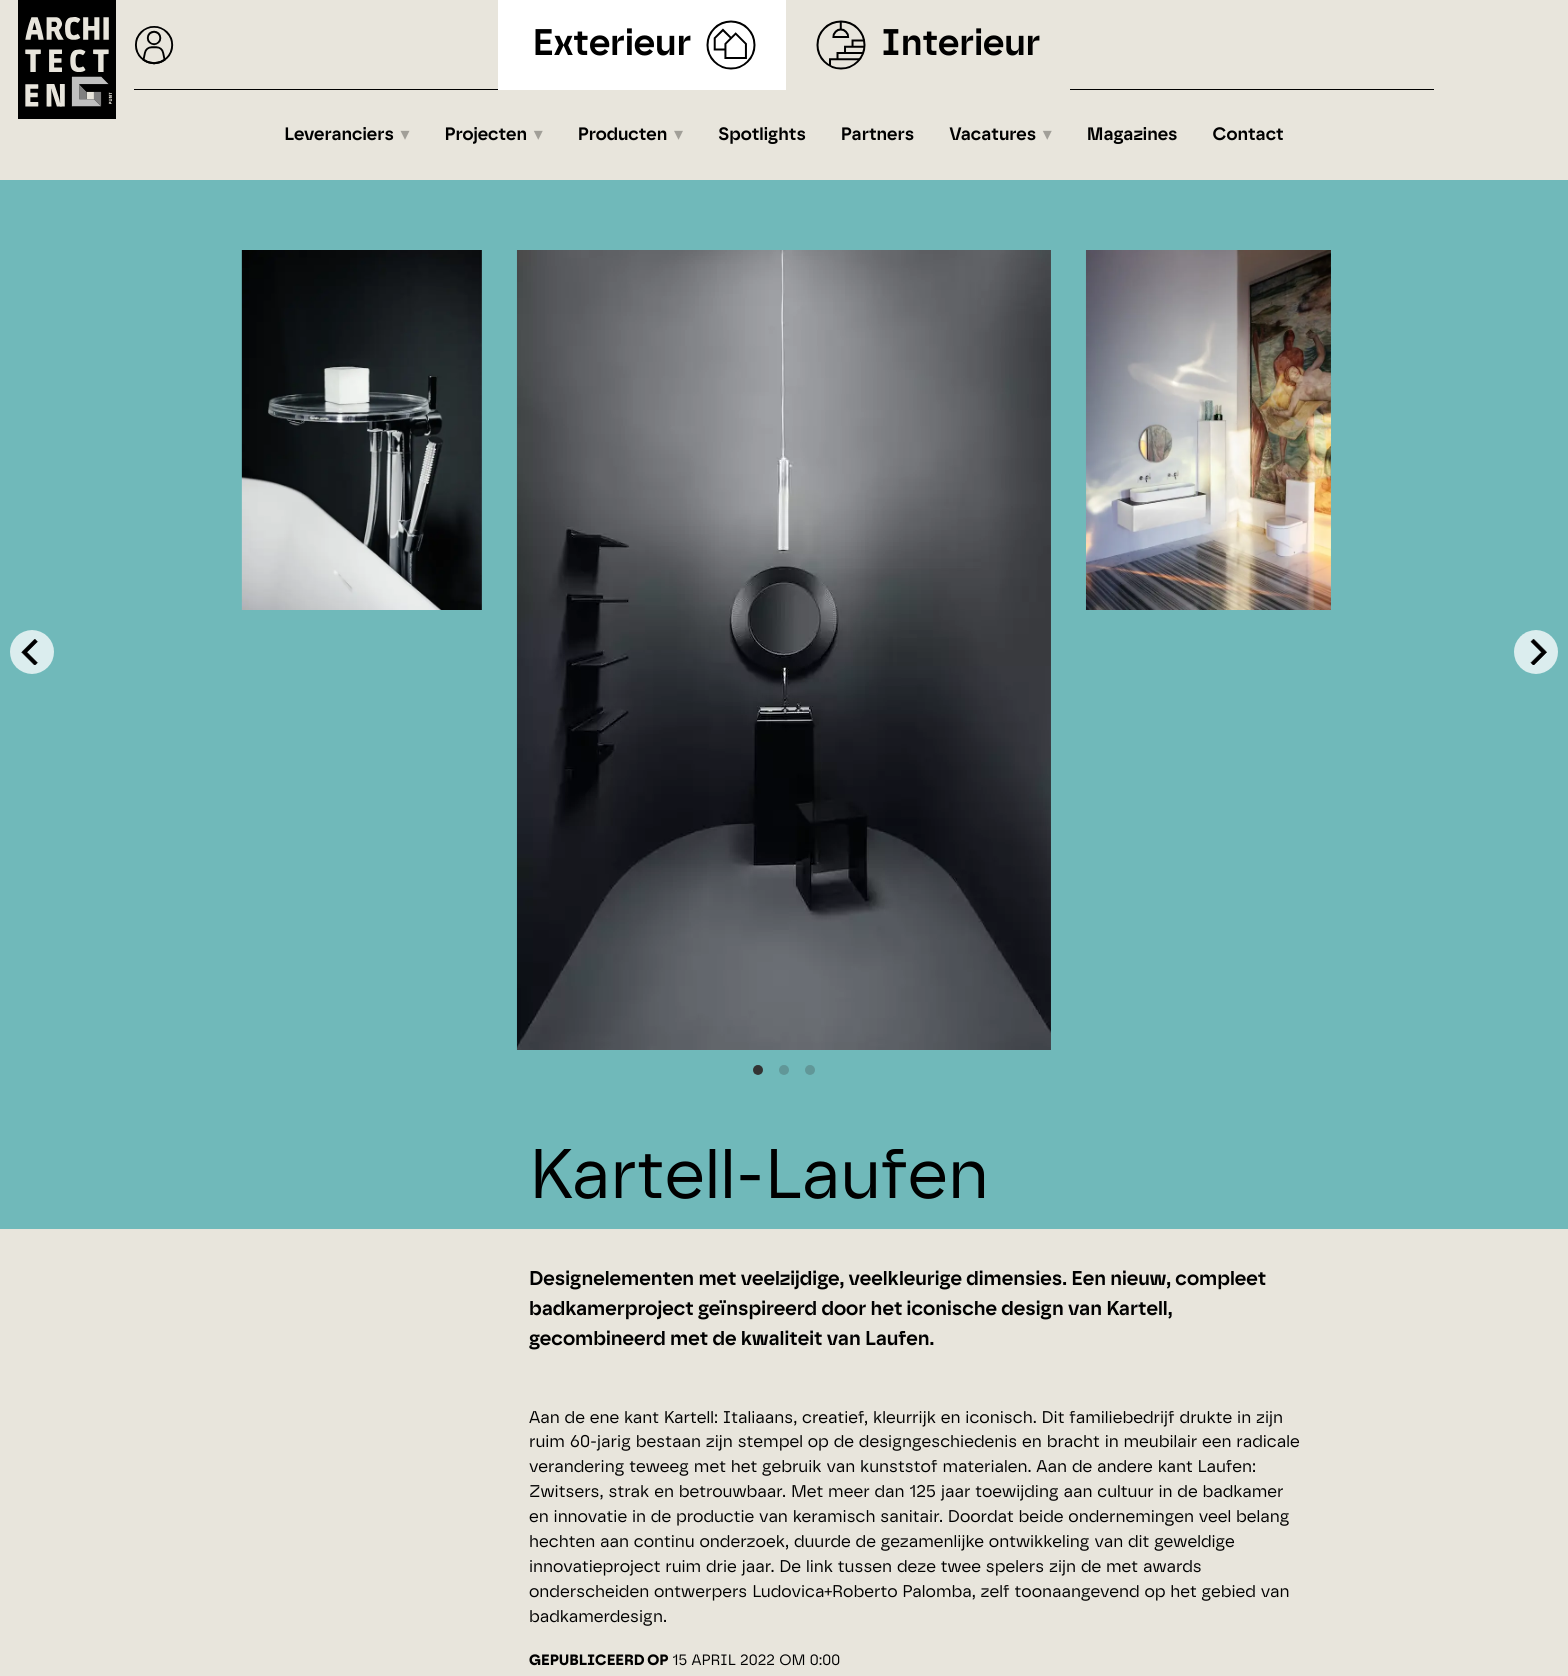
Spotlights (762, 135)
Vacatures (992, 135)
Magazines (1132, 135)
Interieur (960, 44)
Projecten (486, 135)
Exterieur (612, 44)
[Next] (1536, 652)
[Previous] (32, 652)
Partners (877, 135)
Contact (1248, 135)
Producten (623, 135)
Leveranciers (339, 135)
